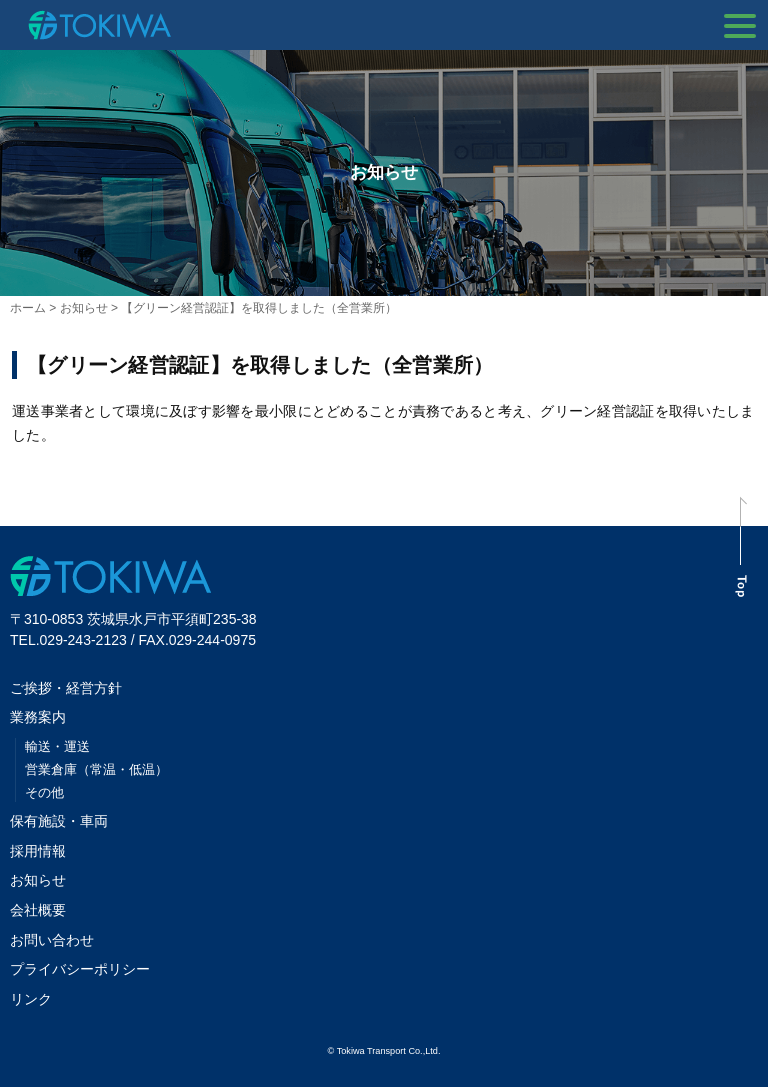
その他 (44, 792)
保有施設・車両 (66, 821)
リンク (31, 999)
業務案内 (38, 717)
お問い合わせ (52, 940)
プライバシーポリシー (80, 969)
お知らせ (38, 880)
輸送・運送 (57, 746)
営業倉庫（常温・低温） (96, 769)
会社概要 (38, 910)
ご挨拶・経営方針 (66, 688)
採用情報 (38, 851)
